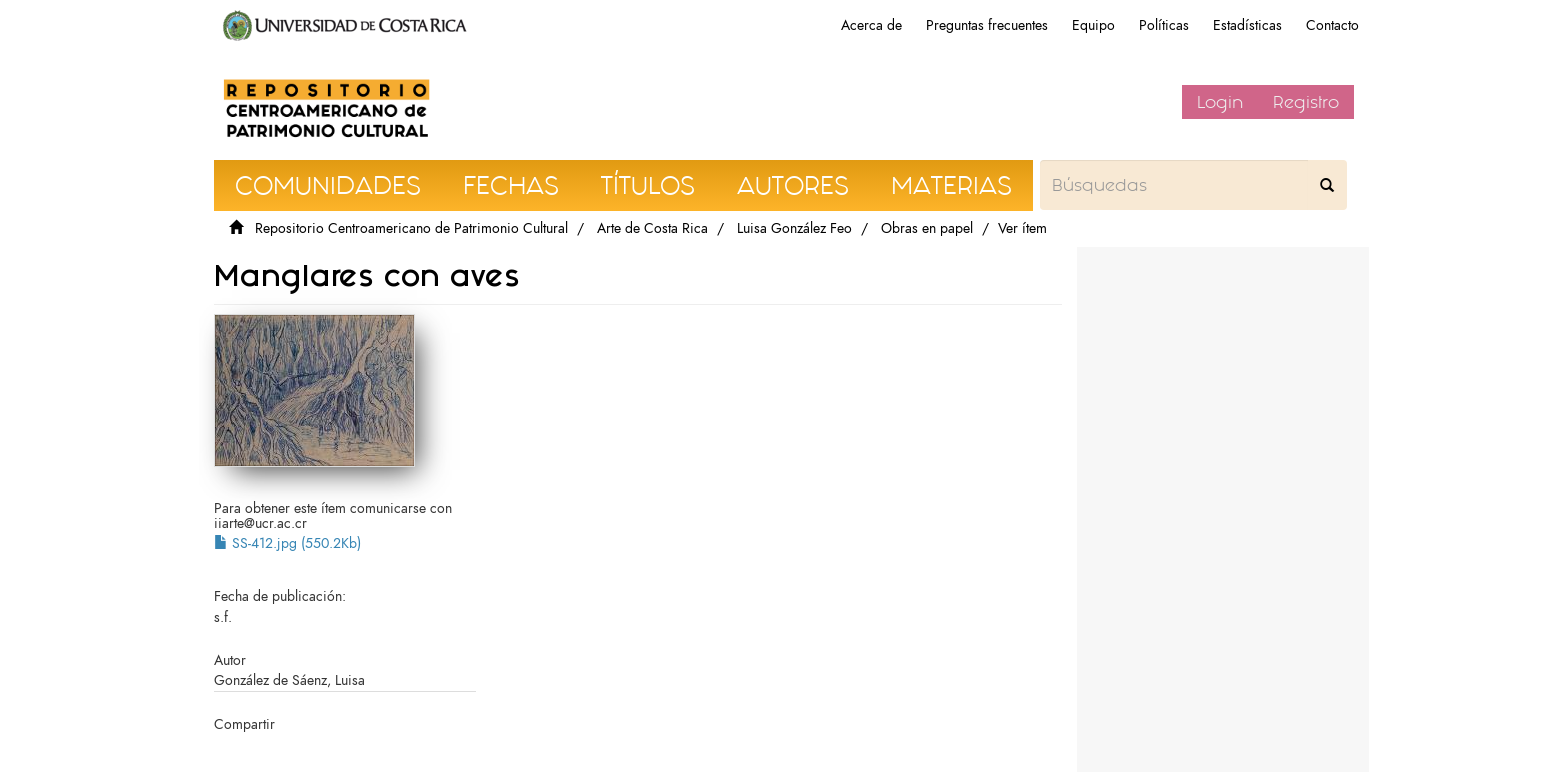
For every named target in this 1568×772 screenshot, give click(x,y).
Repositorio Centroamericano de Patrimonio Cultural (411, 228)
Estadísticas (1247, 25)
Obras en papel (927, 228)
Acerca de (871, 25)
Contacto (1332, 25)
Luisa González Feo (794, 228)
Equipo (1093, 25)
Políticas (1164, 25)
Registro (1306, 102)
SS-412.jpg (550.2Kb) (287, 543)
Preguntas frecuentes (987, 25)
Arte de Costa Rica (652, 228)
